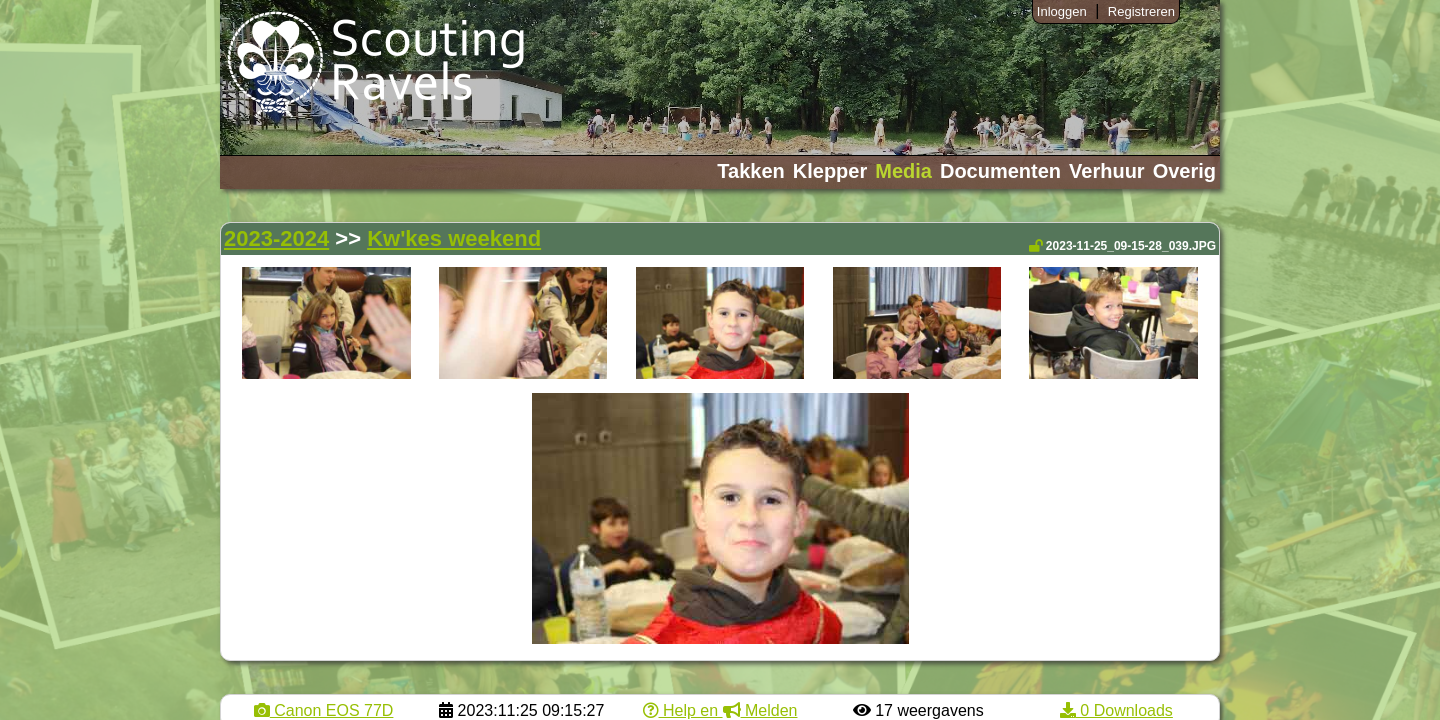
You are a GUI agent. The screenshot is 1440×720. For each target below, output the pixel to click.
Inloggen (1062, 11)
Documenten (1000, 171)
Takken (750, 171)
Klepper (830, 171)
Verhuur (1107, 171)
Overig (1184, 171)
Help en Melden (720, 710)
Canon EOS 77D (324, 710)
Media (903, 171)
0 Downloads (1116, 710)
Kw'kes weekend (454, 238)
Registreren (1141, 11)
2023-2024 (276, 238)
